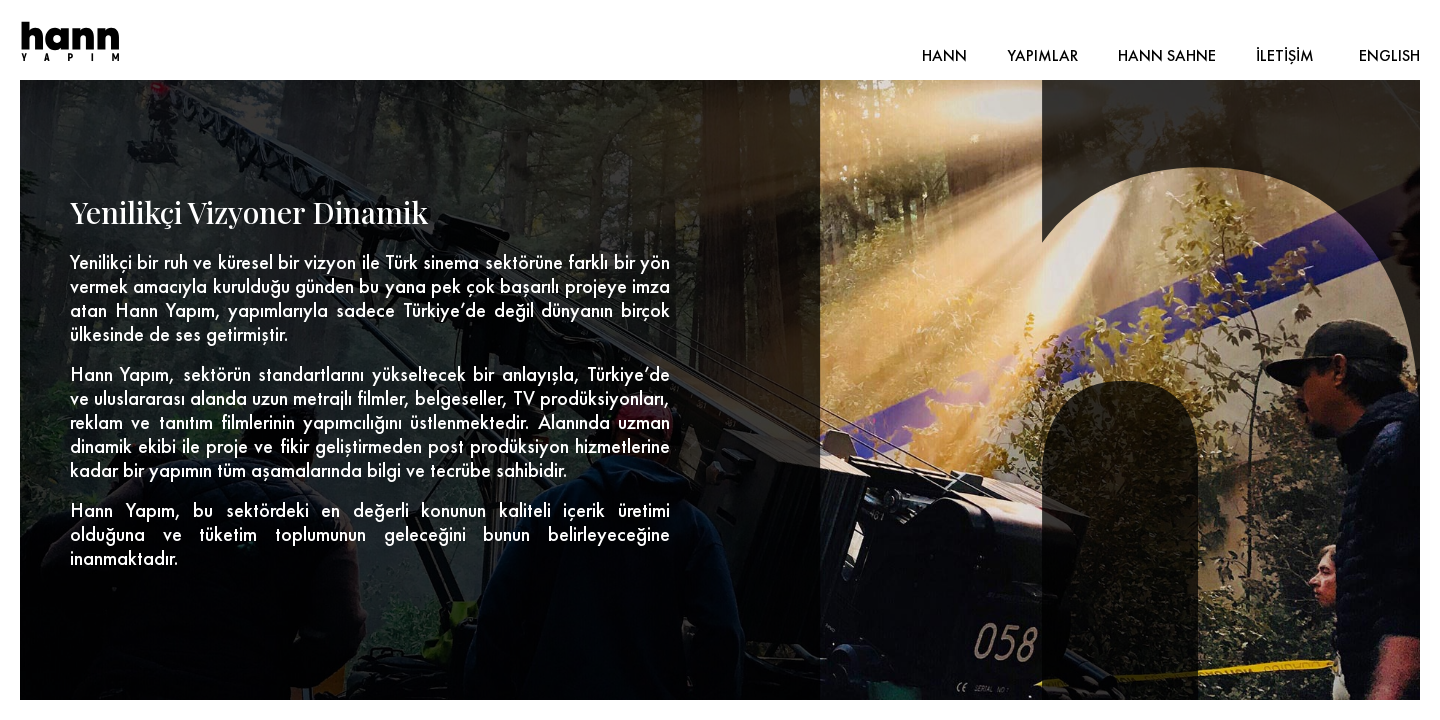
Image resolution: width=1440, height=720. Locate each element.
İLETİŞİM (1285, 55)
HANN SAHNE (1167, 55)
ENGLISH (1389, 55)
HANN (944, 55)
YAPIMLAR (1042, 55)
